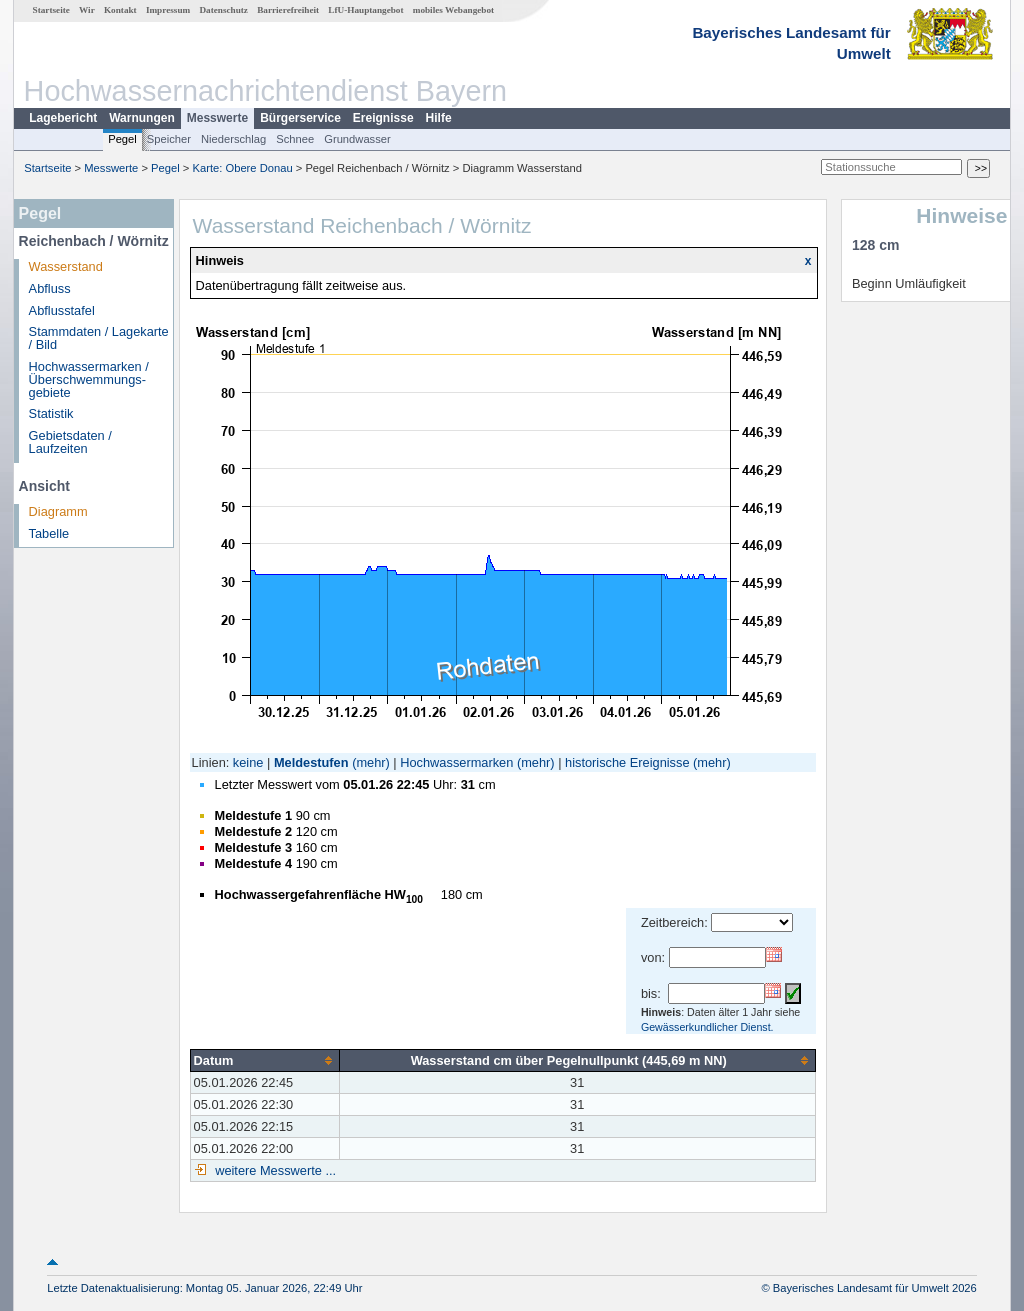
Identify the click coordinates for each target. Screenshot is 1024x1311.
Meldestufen (311, 762)
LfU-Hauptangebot (365, 10)
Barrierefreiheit (288, 10)
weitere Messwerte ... (274, 1170)
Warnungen (142, 118)
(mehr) (371, 762)
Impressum (168, 10)
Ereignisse (383, 118)
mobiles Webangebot (453, 10)
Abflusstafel (62, 310)
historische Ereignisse (627, 762)
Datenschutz (223, 10)
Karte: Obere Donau (243, 168)
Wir (87, 10)
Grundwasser (357, 139)
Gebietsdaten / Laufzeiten (70, 442)
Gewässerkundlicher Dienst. (707, 1027)
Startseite (51, 10)
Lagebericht (63, 118)
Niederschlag (233, 139)
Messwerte (217, 118)
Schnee (295, 139)
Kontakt (120, 10)
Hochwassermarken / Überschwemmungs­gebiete (89, 379)
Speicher (169, 139)
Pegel (122, 139)
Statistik (51, 413)
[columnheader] (264, 1060)
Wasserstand (66, 266)
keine (248, 762)
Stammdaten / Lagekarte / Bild (99, 338)
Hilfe (439, 118)
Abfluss (50, 288)
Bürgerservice (300, 118)
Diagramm (58, 511)
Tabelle (49, 533)
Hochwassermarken (456, 762)
